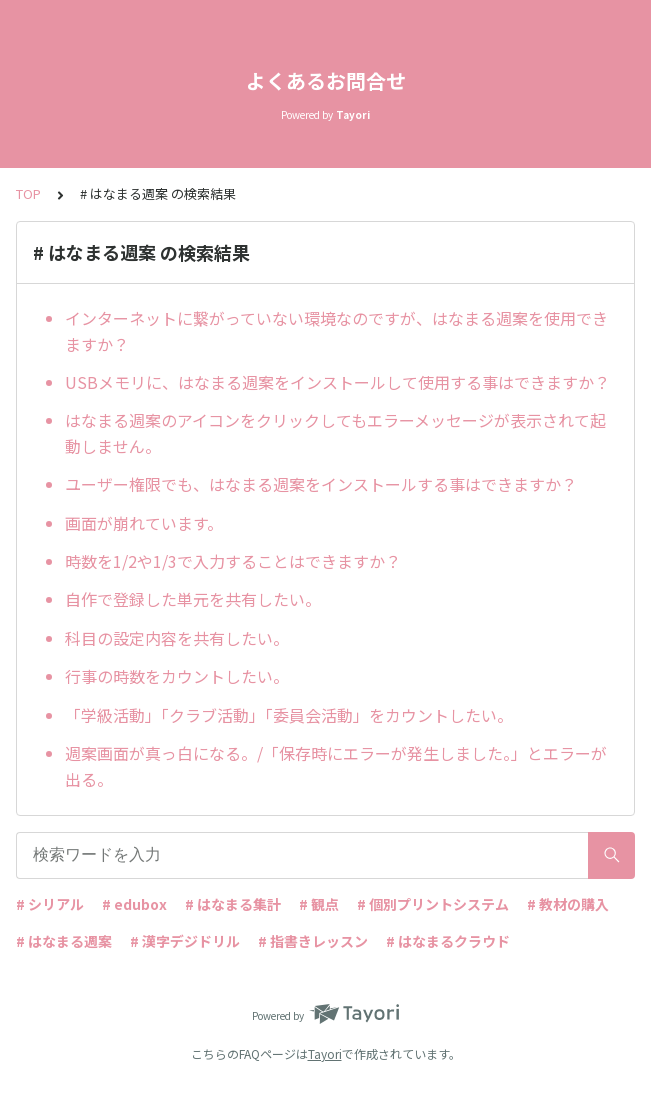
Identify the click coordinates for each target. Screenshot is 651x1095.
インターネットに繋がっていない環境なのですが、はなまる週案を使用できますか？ (336, 331)
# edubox (134, 904)
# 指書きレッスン (313, 941)
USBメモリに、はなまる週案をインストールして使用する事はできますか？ (337, 382)
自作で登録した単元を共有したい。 (193, 599)
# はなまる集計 (233, 904)
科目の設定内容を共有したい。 (177, 638)
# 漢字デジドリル (185, 941)
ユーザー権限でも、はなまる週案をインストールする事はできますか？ (321, 484)
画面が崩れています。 (144, 523)
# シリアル (50, 904)
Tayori (325, 1053)
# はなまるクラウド (448, 941)
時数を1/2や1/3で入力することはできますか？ (233, 561)
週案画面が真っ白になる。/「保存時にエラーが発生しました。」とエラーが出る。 (336, 766)
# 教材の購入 (568, 904)
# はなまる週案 (64, 941)
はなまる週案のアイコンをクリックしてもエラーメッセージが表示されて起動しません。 (335, 433)
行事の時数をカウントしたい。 (177, 676)
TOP (28, 193)
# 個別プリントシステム (433, 904)
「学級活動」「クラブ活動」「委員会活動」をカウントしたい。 (289, 715)
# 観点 (319, 904)
